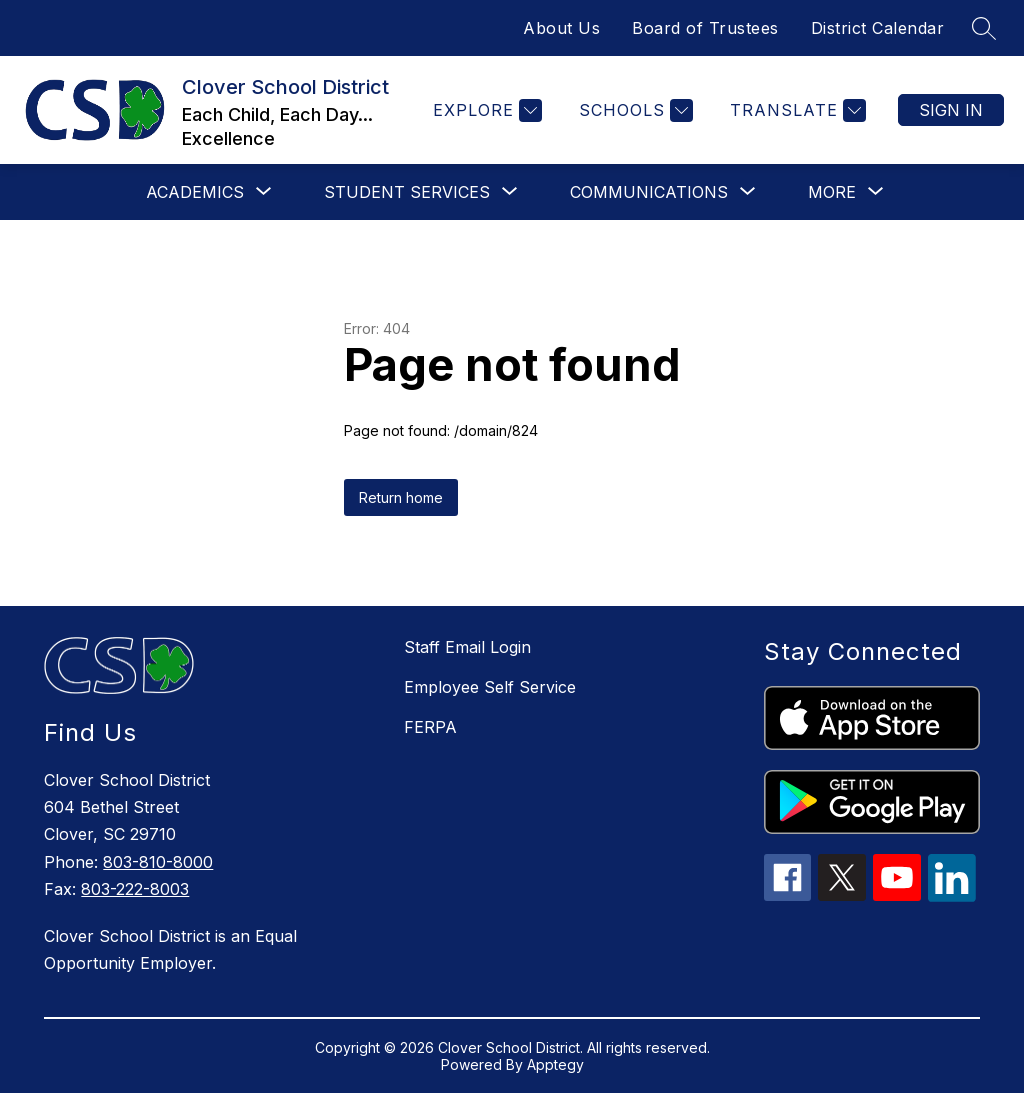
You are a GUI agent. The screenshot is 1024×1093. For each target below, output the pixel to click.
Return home (401, 497)
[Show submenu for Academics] (195, 192)
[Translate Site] (795, 110)
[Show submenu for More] (832, 192)
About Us (561, 28)
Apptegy (555, 1064)
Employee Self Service (490, 687)
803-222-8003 (135, 889)
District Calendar (878, 28)
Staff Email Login (467, 647)
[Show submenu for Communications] (649, 192)
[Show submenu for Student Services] (407, 192)
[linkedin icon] (952, 896)
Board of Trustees (705, 28)
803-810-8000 (158, 862)
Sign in (951, 110)
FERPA (430, 727)
